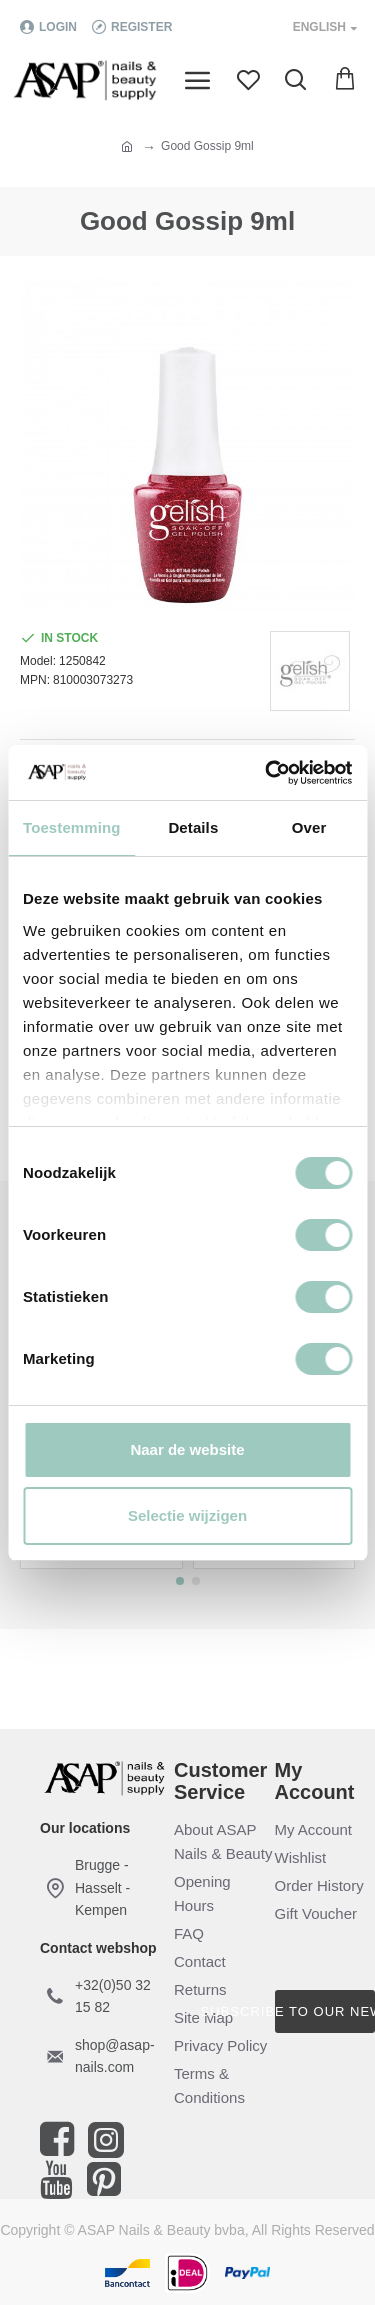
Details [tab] (193, 827)
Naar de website (187, 1449)
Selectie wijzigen (187, 1515)
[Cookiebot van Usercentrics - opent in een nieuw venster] (267, 773)
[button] (180, 1581)
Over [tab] (309, 827)
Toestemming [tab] (72, 827)
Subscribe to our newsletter (325, 2011)
